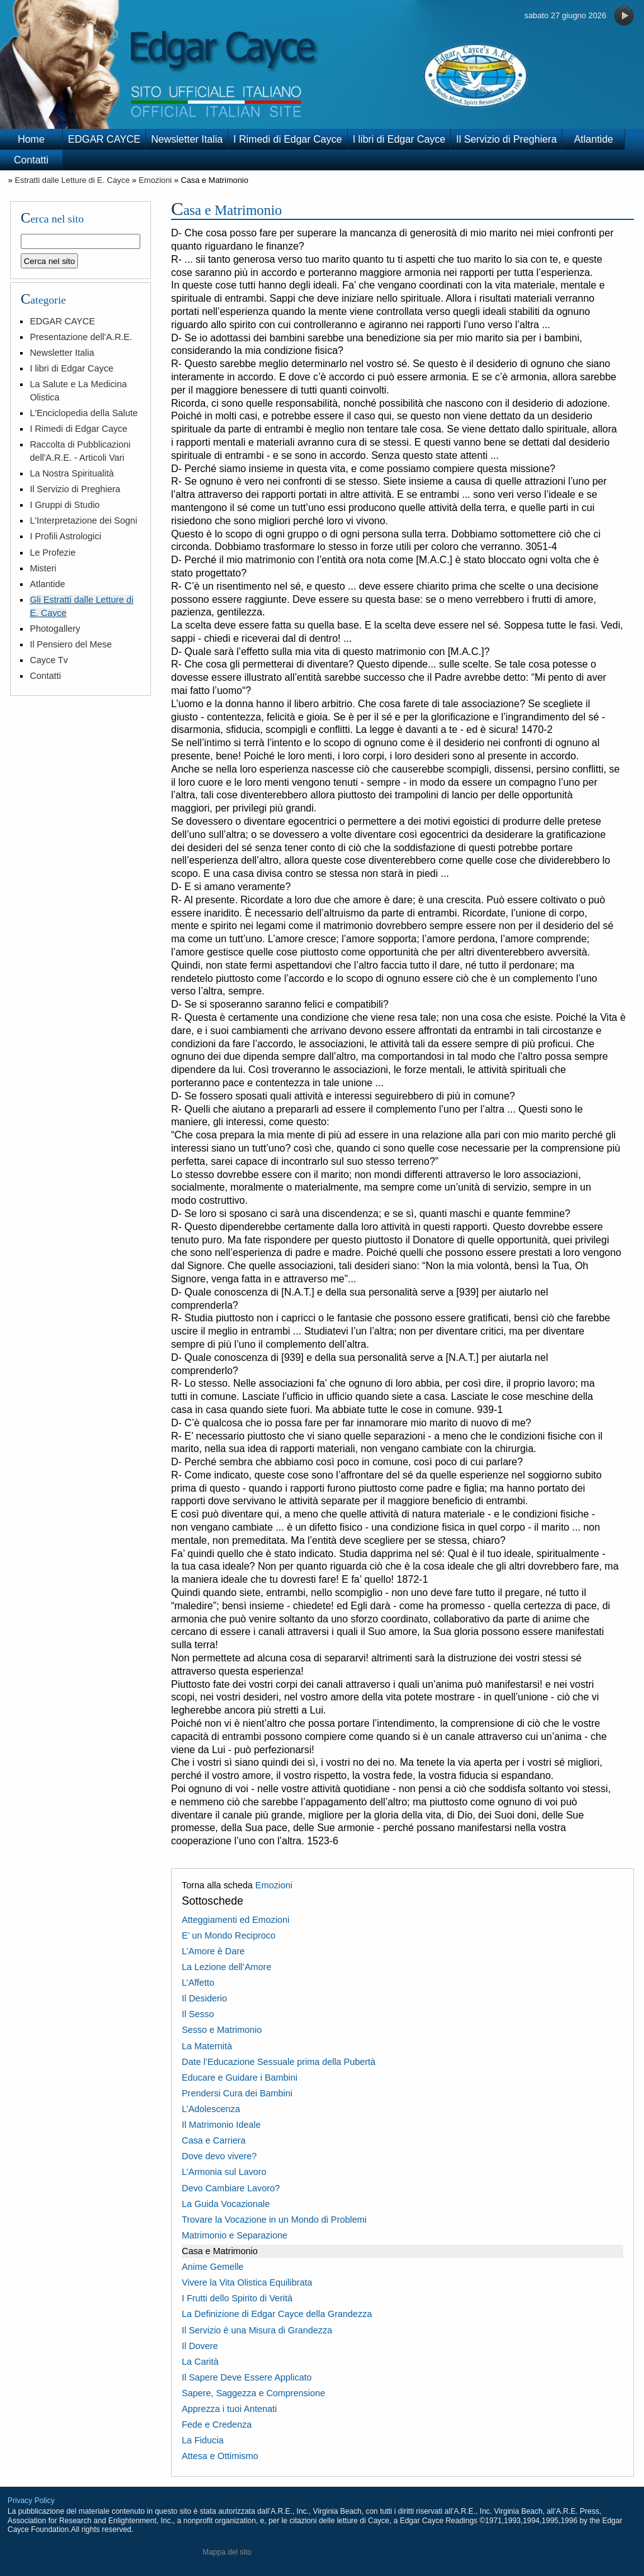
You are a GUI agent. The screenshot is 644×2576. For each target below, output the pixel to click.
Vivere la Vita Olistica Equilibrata (247, 2282)
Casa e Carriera (214, 2140)
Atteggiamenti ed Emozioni (235, 1920)
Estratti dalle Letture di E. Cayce (72, 180)
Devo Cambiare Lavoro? (231, 2188)
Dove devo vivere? (219, 2156)
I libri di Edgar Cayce (399, 139)
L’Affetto (198, 1983)
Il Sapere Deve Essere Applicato (246, 2377)
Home (31, 139)
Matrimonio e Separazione (234, 2235)
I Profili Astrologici (65, 536)
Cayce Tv (49, 660)
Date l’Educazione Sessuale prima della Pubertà (278, 2062)
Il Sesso (198, 2014)
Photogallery (55, 629)
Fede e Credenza (217, 2424)
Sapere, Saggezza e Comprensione (253, 2393)
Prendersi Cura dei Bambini (237, 2093)
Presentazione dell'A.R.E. (81, 337)
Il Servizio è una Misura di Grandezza (257, 2330)
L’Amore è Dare (213, 1951)
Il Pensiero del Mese (70, 644)
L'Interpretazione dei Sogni (83, 520)
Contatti (31, 160)
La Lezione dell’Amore (226, 1967)
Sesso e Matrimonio (222, 2030)
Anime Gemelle (212, 2267)
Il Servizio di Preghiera (506, 139)
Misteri (43, 568)
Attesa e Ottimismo (220, 2456)
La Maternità (207, 2046)
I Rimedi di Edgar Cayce (287, 139)
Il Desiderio (204, 1998)
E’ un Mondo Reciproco (228, 1935)
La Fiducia (202, 2440)
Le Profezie (52, 553)
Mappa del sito (227, 2552)
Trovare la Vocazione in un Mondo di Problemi (274, 2220)
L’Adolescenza (211, 2109)
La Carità (200, 2362)
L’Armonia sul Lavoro (224, 2172)
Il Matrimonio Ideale (221, 2125)
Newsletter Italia (187, 139)
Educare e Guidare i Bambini (239, 2077)
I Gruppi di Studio (64, 505)
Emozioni (155, 180)
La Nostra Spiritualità (72, 473)
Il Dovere (200, 2346)
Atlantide (593, 139)
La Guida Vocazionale (226, 2204)
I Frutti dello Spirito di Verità (237, 2298)
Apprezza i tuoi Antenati (229, 2409)
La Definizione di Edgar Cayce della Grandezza (277, 2314)
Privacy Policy (31, 2500)
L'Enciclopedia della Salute (84, 413)
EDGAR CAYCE (104, 139)
